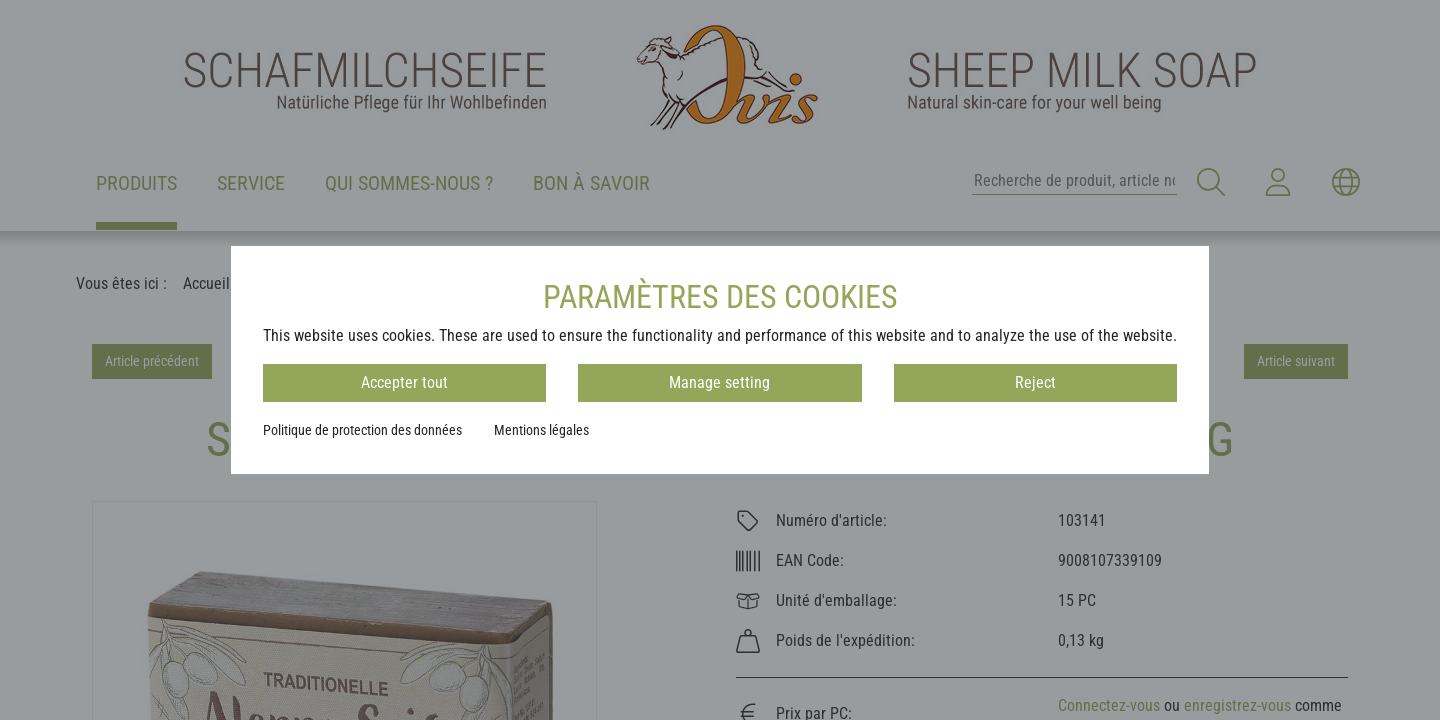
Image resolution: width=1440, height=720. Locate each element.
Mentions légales (541, 430)
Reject (1035, 382)
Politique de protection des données (362, 430)
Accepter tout (404, 382)
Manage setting (719, 382)
